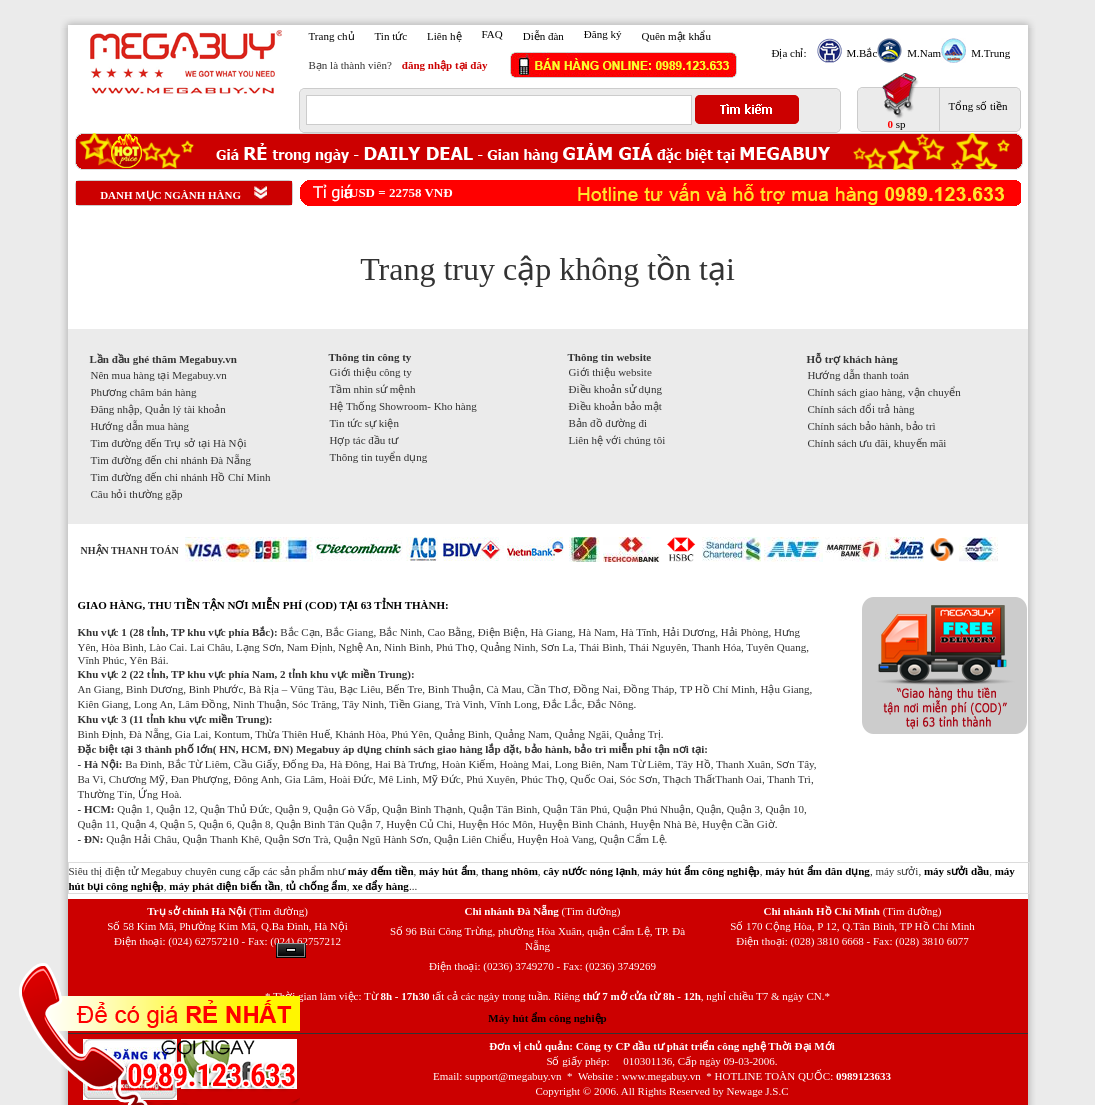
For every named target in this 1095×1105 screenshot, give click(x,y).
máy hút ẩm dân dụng (817, 871)
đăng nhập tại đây (445, 65)
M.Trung (988, 53)
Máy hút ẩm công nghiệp (547, 1018)
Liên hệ (444, 36)
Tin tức (391, 36)
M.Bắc (860, 53)
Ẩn (291, 950)
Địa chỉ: (789, 53)
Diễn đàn (543, 36)
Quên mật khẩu (675, 36)
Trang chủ (332, 36)
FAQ (492, 34)
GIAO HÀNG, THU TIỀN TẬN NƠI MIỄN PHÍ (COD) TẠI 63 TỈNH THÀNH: (263, 605)
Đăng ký (603, 34)
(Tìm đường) (278, 911)
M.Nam (921, 53)
